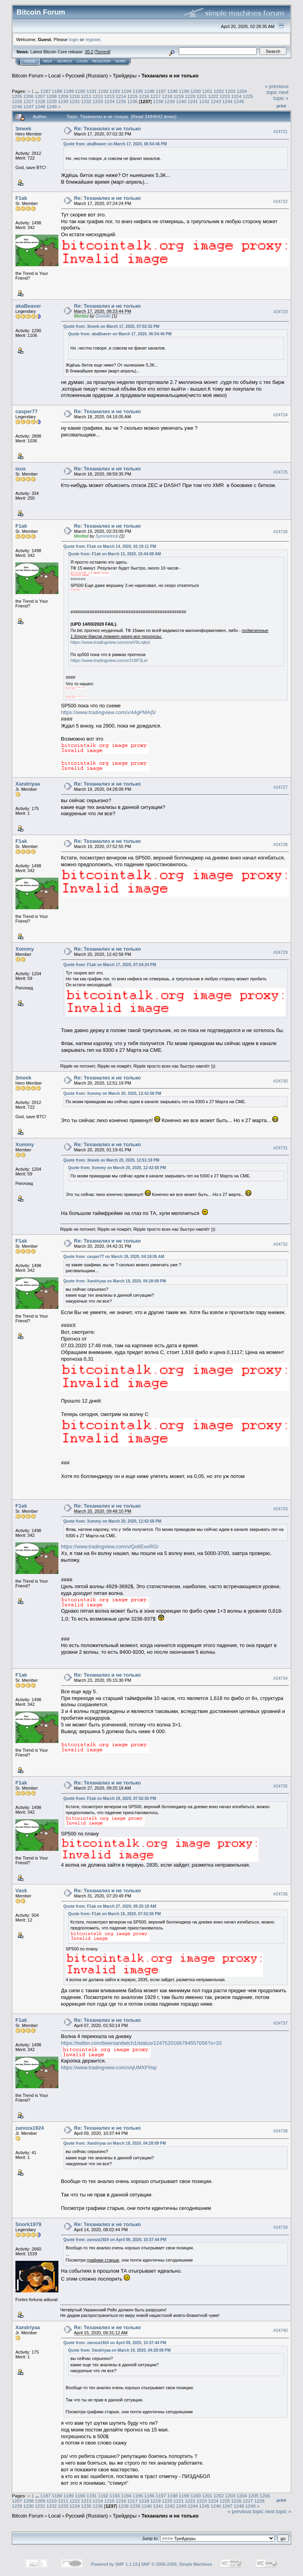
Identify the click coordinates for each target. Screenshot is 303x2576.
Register (101, 61)
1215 (132, 96)
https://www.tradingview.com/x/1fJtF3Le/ (109, 660)
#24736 (280, 1894)
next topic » (280, 95)
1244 (227, 101)
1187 (45, 91)
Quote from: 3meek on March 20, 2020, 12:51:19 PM (111, 1160)
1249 (52, 106)
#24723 (280, 311)
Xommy (24, 949)
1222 (213, 96)
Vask (21, 1890)
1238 (158, 101)
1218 (167, 96)
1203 (230, 91)
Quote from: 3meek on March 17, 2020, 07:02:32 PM (111, 326)
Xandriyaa (27, 784)
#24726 (280, 531)
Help (47, 61)
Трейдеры (125, 76)
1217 (155, 96)
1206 (28, 96)
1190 (80, 91)
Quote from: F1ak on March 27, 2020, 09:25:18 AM (110, 1906)
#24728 (280, 844)
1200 (196, 91)
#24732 (280, 1244)
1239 (170, 101)
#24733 (280, 1508)
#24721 (280, 131)
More (120, 61)
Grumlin (103, 316)
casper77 (26, 411)
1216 (144, 96)
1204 (242, 91)
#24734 (280, 1678)
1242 (204, 101)
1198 (172, 91)
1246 (17, 106)
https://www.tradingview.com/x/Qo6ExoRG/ (110, 1546)
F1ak (21, 198)
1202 (218, 91)
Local (55, 76)
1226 (17, 101)
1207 (40, 96)
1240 (181, 101)
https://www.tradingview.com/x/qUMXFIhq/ (109, 2067)
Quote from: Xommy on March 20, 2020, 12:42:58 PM (112, 1093)
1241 (192, 101)
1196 (149, 91)
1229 (52, 101)
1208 (52, 96)
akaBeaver (28, 306)
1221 (201, 96)
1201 (207, 91)
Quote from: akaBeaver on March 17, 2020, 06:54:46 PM (115, 144)
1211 (86, 96)
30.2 (89, 51)
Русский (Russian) (86, 76)
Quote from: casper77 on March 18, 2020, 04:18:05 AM (114, 1256)
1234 (109, 101)
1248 (40, 106)
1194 (126, 91)
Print (281, 105)
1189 (69, 91)
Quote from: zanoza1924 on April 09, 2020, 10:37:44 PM (115, 2240)
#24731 (280, 1147)
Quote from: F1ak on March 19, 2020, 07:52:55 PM (110, 1798)
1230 (63, 101)
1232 (86, 101)
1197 (161, 91)
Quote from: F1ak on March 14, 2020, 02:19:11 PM (110, 546)
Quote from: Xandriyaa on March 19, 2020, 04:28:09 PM (115, 1281)
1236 (132, 101)
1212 (98, 96)
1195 (138, 91)
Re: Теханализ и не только (107, 129)
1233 (98, 101)
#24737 (280, 2023)
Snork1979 (28, 2224)
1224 (236, 96)
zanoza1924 (29, 2128)
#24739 (280, 2227)
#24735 (280, 1786)
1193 (115, 91)
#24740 (280, 2330)
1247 (28, 106)
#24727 (280, 787)
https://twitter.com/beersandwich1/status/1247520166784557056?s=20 (141, 2043)
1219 (179, 96)
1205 (17, 96)
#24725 (280, 472)
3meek (23, 129)
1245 (239, 101)
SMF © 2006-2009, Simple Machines (176, 2564)
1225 (248, 96)
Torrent (102, 51)
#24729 (280, 952)
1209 (63, 96)
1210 (74, 96)
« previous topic (276, 89)
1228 (40, 101)
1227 (28, 101)
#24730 (280, 1081)
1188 (57, 91)
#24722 (280, 201)
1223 (225, 96)
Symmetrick (106, 536)
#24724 (280, 414)
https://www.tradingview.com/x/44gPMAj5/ (108, 712)
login (74, 39)
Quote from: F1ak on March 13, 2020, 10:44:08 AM (114, 554)
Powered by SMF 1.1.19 (114, 2564)
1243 (216, 101)
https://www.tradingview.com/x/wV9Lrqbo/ (110, 642)
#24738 (280, 2130)
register (92, 39)
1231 (74, 101)
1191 (91, 91)
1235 (121, 101)
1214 (121, 96)
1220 (190, 96)
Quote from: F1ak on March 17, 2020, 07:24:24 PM (110, 965)
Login (82, 61)
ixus (20, 469)
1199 (184, 91)
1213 (109, 96)
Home (29, 61)
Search (64, 61)
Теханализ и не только (169, 76)
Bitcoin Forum (27, 76)
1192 (103, 91)
